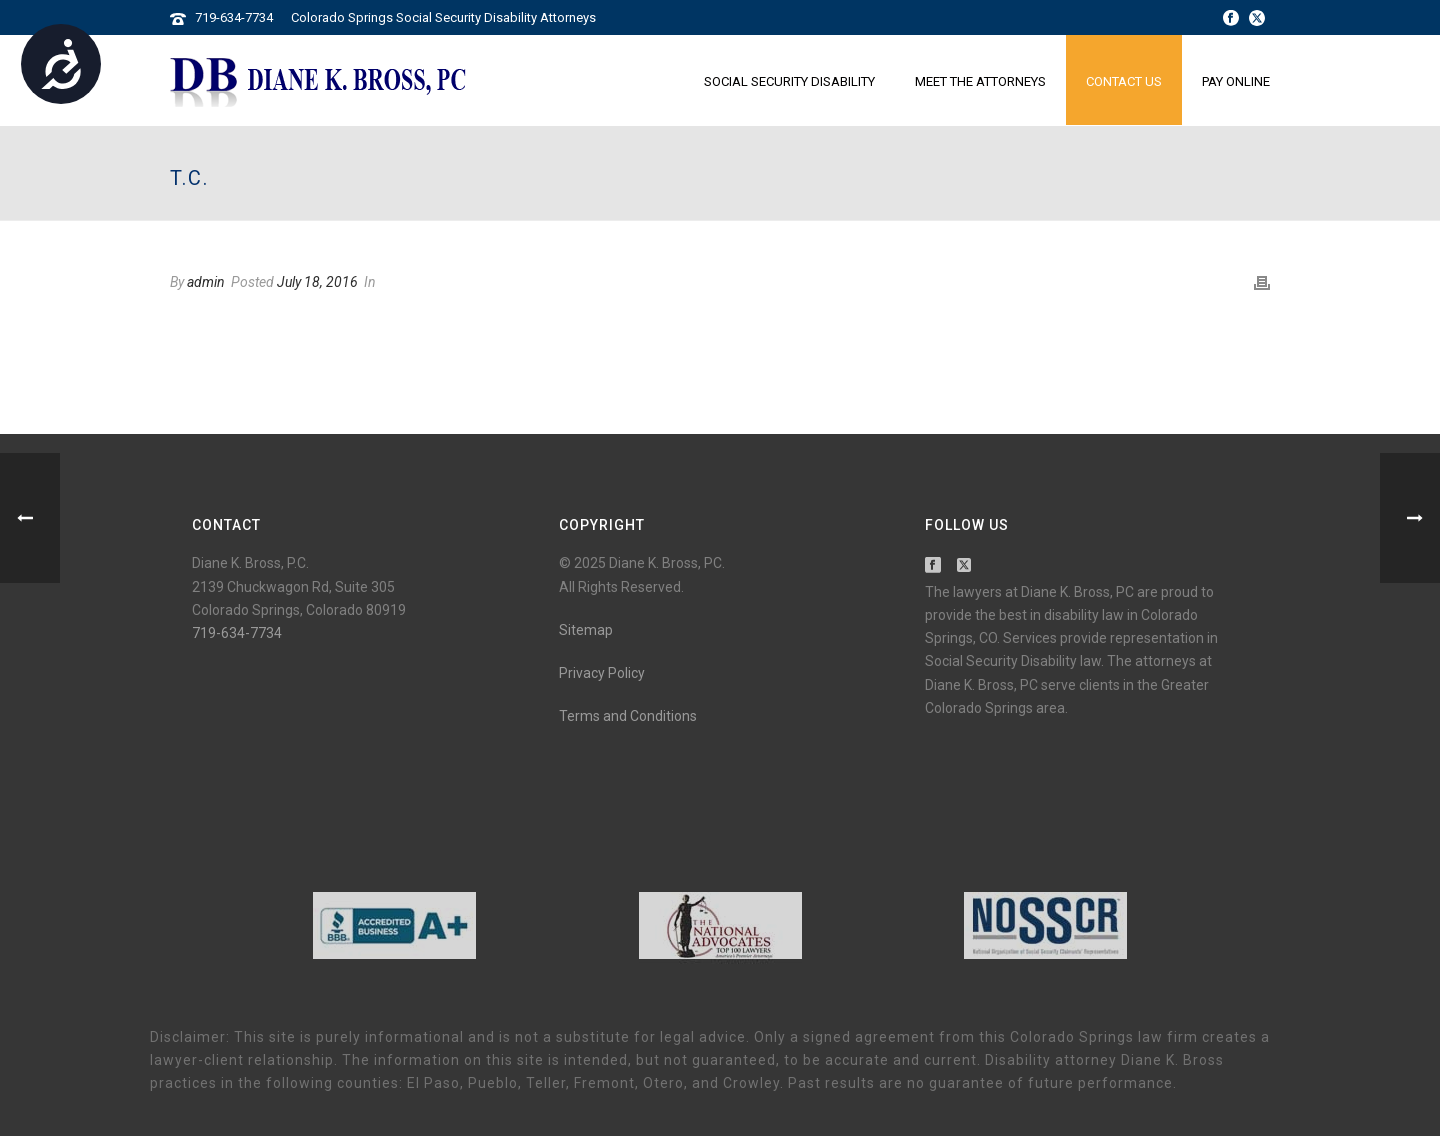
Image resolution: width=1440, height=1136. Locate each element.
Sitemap (586, 630)
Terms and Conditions (628, 716)
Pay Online (1236, 81)
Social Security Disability (789, 81)
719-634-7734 (234, 17)
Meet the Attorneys (980, 81)
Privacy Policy (602, 673)
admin (206, 282)
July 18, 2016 (317, 282)
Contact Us (1124, 81)
